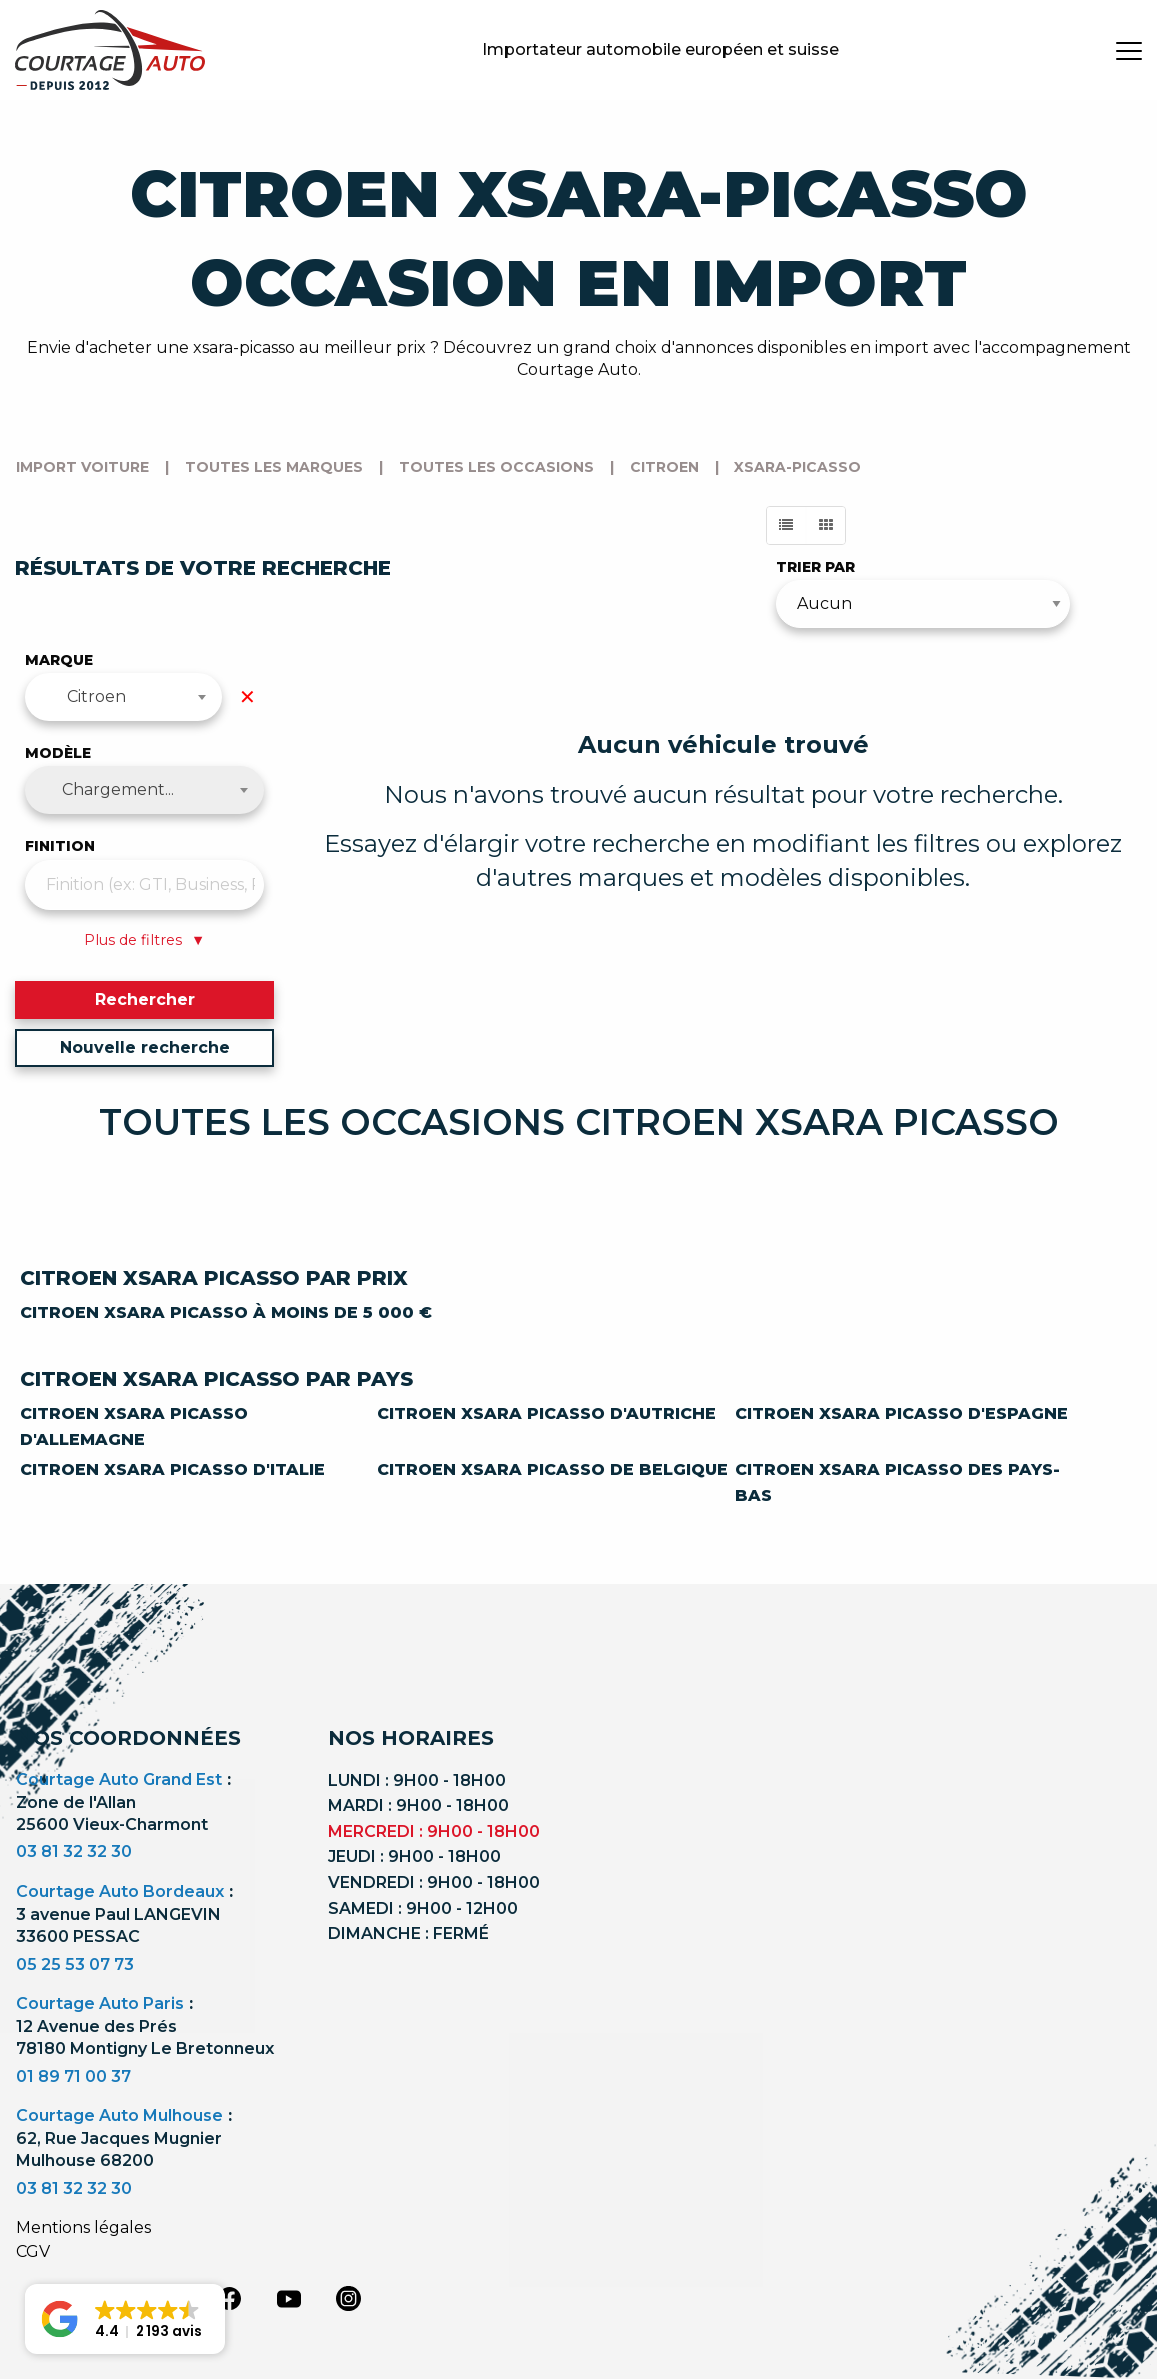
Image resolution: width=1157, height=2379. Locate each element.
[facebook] (229, 2297)
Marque (59, 660)
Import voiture (82, 467)
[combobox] (123, 697)
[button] (125, 2319)
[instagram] (349, 2297)
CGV (33, 2251)
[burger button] (1129, 50)
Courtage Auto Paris (100, 2003)
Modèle (58, 753)
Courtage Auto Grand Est (119, 1779)
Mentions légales (83, 2227)
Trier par (815, 567)
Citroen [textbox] (96, 696)
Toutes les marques (274, 467)
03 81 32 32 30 (74, 1851)
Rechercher (145, 999)
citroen (664, 467)
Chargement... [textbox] (118, 789)
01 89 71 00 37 (73, 2076)
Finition (60, 846)
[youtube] (289, 2299)
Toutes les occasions (496, 467)
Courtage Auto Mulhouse (119, 2115)
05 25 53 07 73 (75, 1964)
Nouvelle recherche (145, 1047)
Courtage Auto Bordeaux (120, 1891)
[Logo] (110, 50)
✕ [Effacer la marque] (247, 697)
